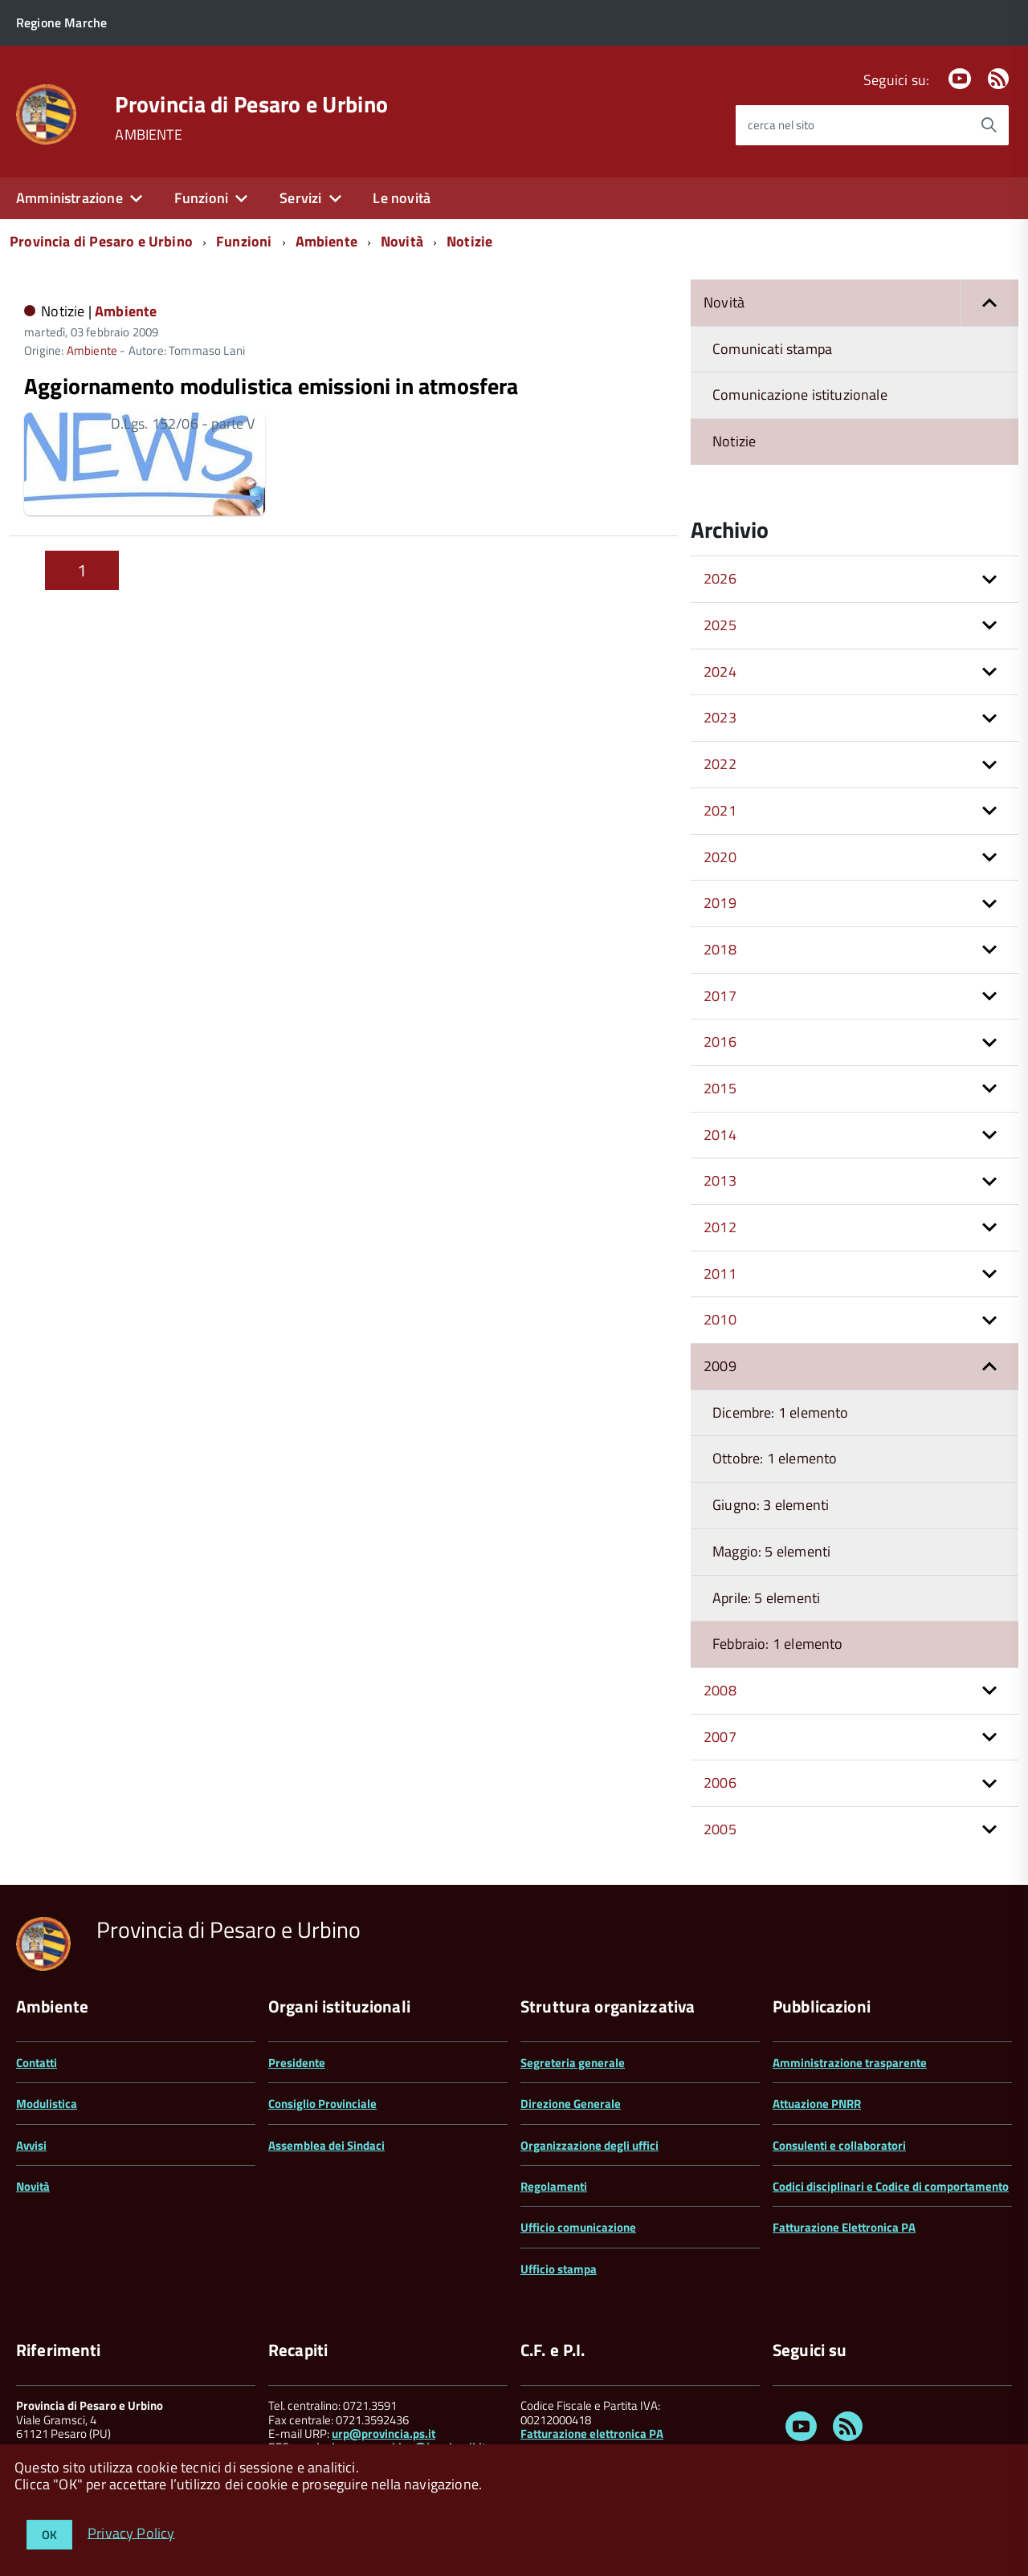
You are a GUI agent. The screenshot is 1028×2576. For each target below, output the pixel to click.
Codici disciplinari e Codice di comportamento (891, 2186)
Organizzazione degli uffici (589, 2145)
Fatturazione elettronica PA (591, 2433)
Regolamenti (553, 2186)
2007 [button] (720, 1737)
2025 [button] (720, 625)
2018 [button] (720, 949)
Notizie (469, 241)
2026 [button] (720, 578)
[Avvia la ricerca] (989, 125)
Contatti (36, 2062)
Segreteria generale (572, 2062)
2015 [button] (720, 1088)
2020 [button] (720, 857)
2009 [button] (720, 1366)
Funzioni (201, 198)
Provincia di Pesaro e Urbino (251, 104)
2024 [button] (720, 671)
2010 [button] (720, 1319)
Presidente (296, 2062)
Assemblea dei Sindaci (326, 2145)
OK (49, 2534)
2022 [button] (720, 764)
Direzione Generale (570, 2103)
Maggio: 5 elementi (771, 1551)
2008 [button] (720, 1690)
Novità (402, 241)
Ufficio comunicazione (578, 2227)
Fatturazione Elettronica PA (844, 2227)
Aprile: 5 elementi (766, 1598)
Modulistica (46, 2103)
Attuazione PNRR (817, 2103)
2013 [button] (720, 1180)
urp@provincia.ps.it (383, 2433)
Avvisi (31, 2145)
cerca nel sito (781, 125)
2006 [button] (720, 1782)
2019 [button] (720, 903)
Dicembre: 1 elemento (780, 1412)
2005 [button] (720, 1829)
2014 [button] (720, 1135)
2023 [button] (720, 717)
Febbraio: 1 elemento (777, 1643)
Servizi (300, 198)
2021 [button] (720, 810)
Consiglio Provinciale (322, 2103)
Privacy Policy (131, 2532)
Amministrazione (69, 198)
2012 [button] (720, 1227)
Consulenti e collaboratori (839, 2145)
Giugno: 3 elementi (770, 1505)
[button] (989, 303)
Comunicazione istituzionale (799, 394)
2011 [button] (720, 1273)
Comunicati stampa (772, 349)
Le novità (401, 198)
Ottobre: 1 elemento (774, 1458)
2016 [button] (720, 1041)
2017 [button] (720, 996)
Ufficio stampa (558, 2269)
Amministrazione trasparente (850, 2062)
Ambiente (326, 241)
